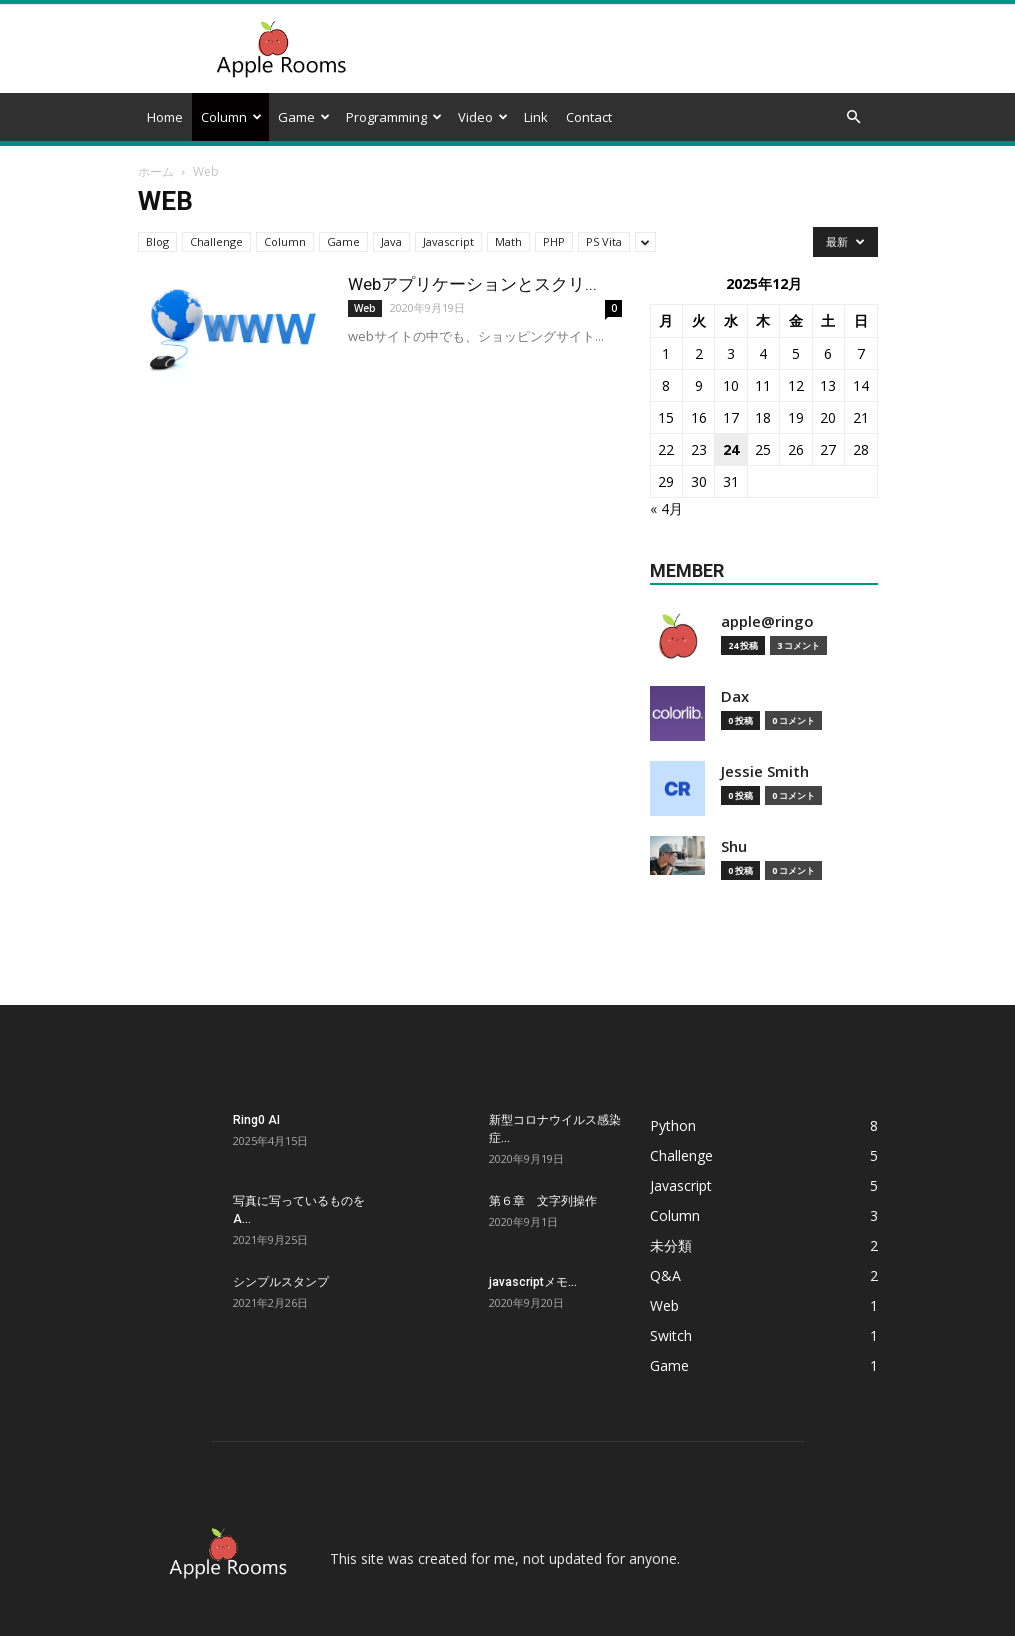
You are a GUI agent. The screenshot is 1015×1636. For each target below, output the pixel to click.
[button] (854, 117)
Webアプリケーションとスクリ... (472, 284)
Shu (734, 846)
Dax (735, 696)
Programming (394, 117)
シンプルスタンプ (281, 1282)
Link (536, 117)
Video (483, 117)
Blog (157, 241)
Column (231, 117)
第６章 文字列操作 (543, 1201)
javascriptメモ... (533, 1282)
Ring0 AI (256, 1120)
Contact (589, 117)
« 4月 (666, 508)
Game (304, 117)
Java (391, 241)
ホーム (156, 171)
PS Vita (604, 241)
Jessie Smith (765, 771)
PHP (554, 241)
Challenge (216, 241)
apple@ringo (767, 621)
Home (165, 117)
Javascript (448, 241)
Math (508, 241)
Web (365, 308)
